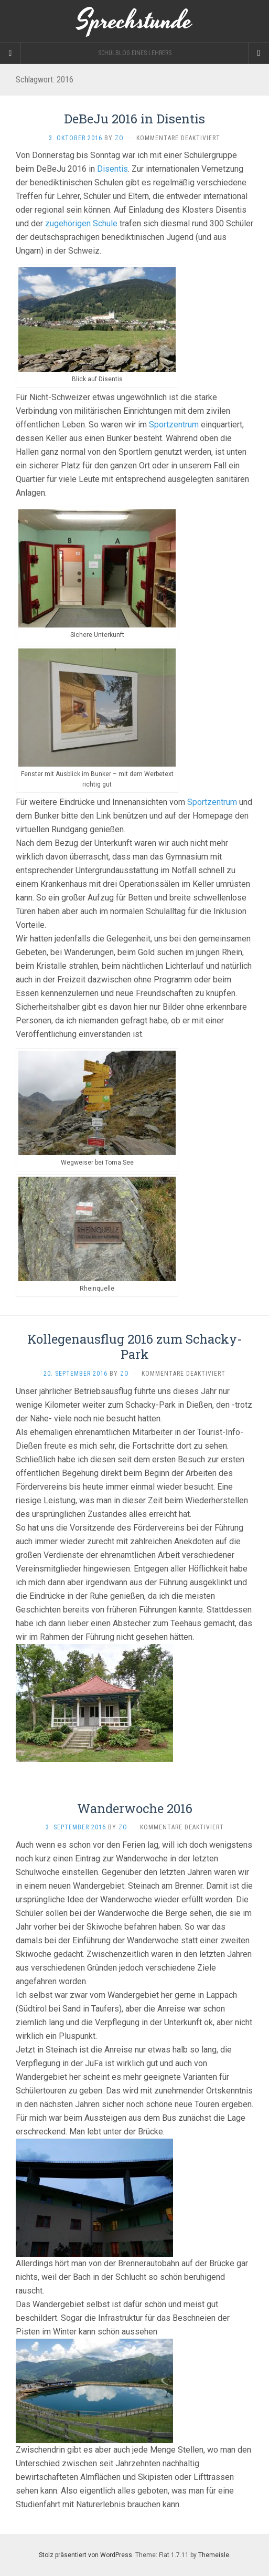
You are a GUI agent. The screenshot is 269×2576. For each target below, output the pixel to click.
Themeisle (213, 2555)
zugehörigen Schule (81, 223)
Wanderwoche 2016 (134, 1808)
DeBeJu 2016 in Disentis (134, 118)
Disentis (112, 169)
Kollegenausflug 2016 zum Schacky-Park (134, 1347)
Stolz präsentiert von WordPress (85, 2555)
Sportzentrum (174, 425)
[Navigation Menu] (258, 53)
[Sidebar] (10, 53)
